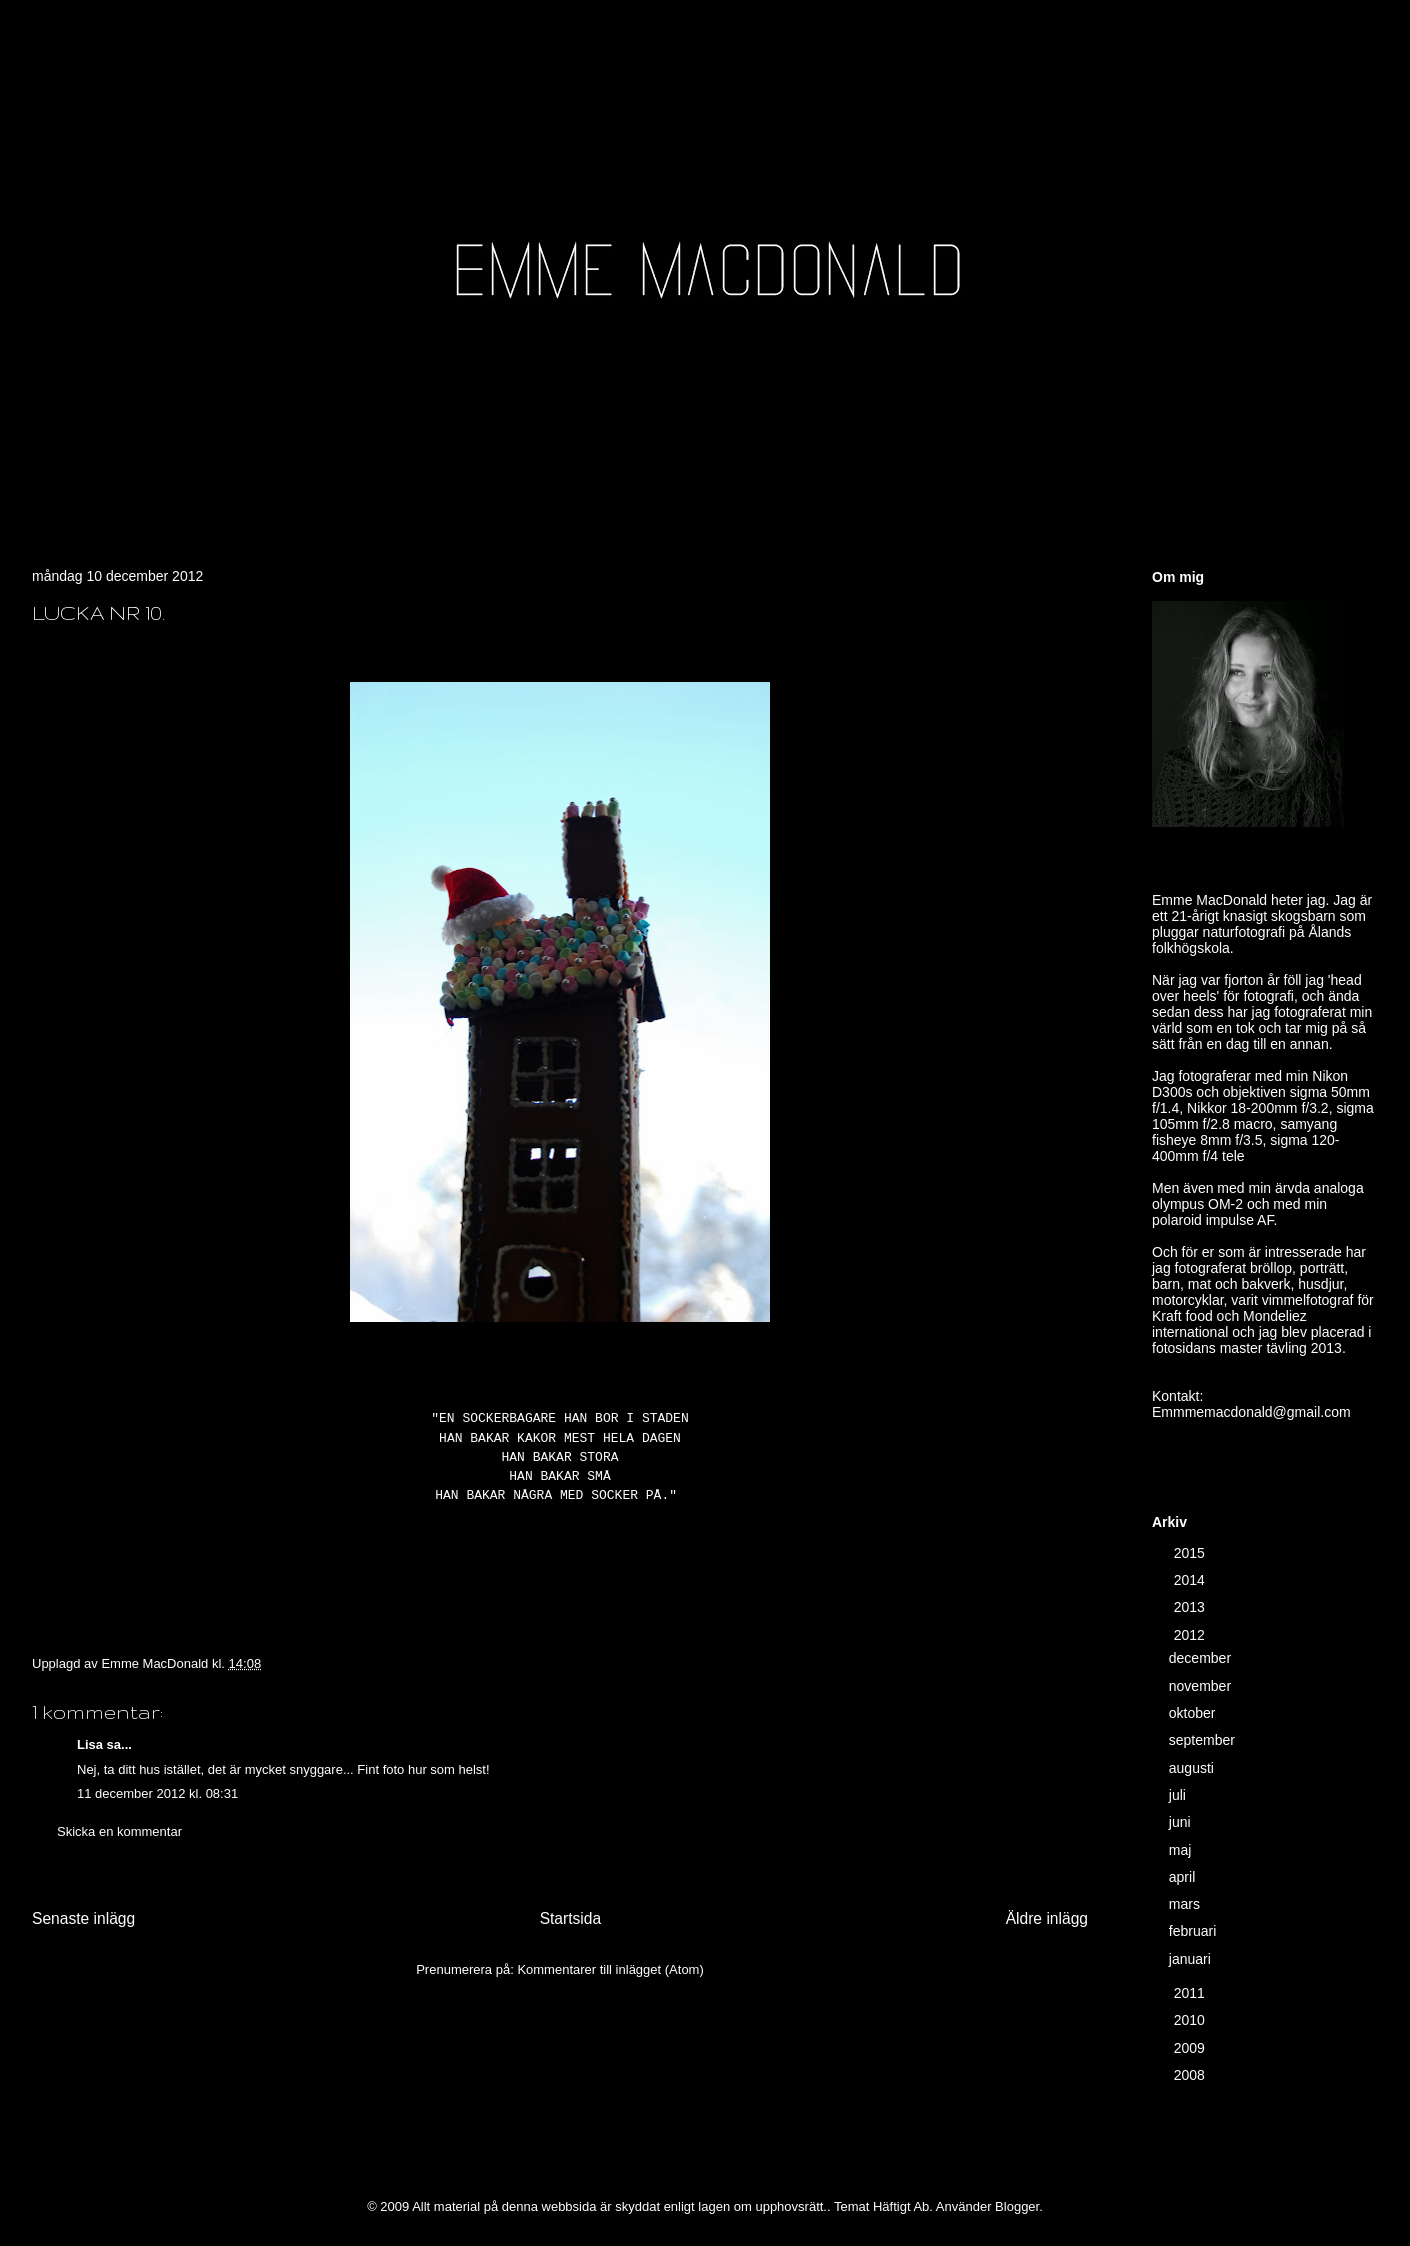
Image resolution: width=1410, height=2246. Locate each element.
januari (1192, 1959)
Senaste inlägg (83, 1918)
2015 (1191, 1553)
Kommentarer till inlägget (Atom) (610, 1969)
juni (1182, 1822)
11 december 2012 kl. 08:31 (157, 1793)
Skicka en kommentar (119, 1831)
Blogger (1017, 2206)
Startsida (571, 1918)
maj (1182, 1850)
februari (1194, 1931)
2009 (1191, 2048)
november (1202, 1686)
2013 (1191, 1607)
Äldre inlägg (1047, 1918)
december (1202, 1658)
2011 (1191, 1993)
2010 (1191, 2020)
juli (1179, 1795)
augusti (1193, 1768)
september (1204, 1740)
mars (1186, 1904)
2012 (1191, 1635)
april (1184, 1877)
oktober (1194, 1713)
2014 (1191, 1580)
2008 (1191, 2075)
